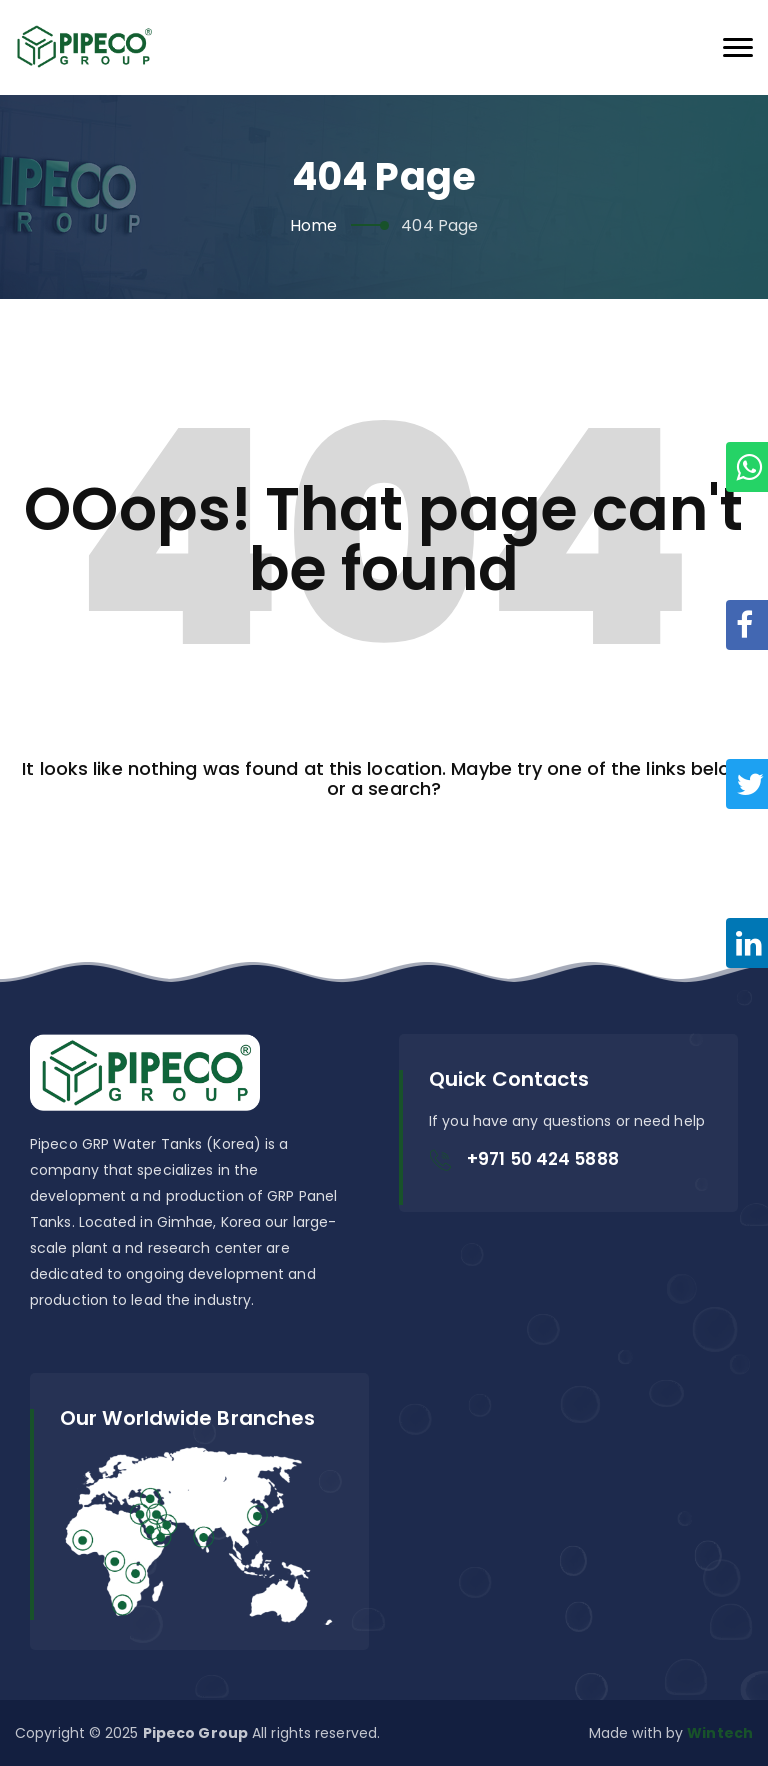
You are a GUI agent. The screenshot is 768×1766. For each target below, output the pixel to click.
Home (313, 225)
